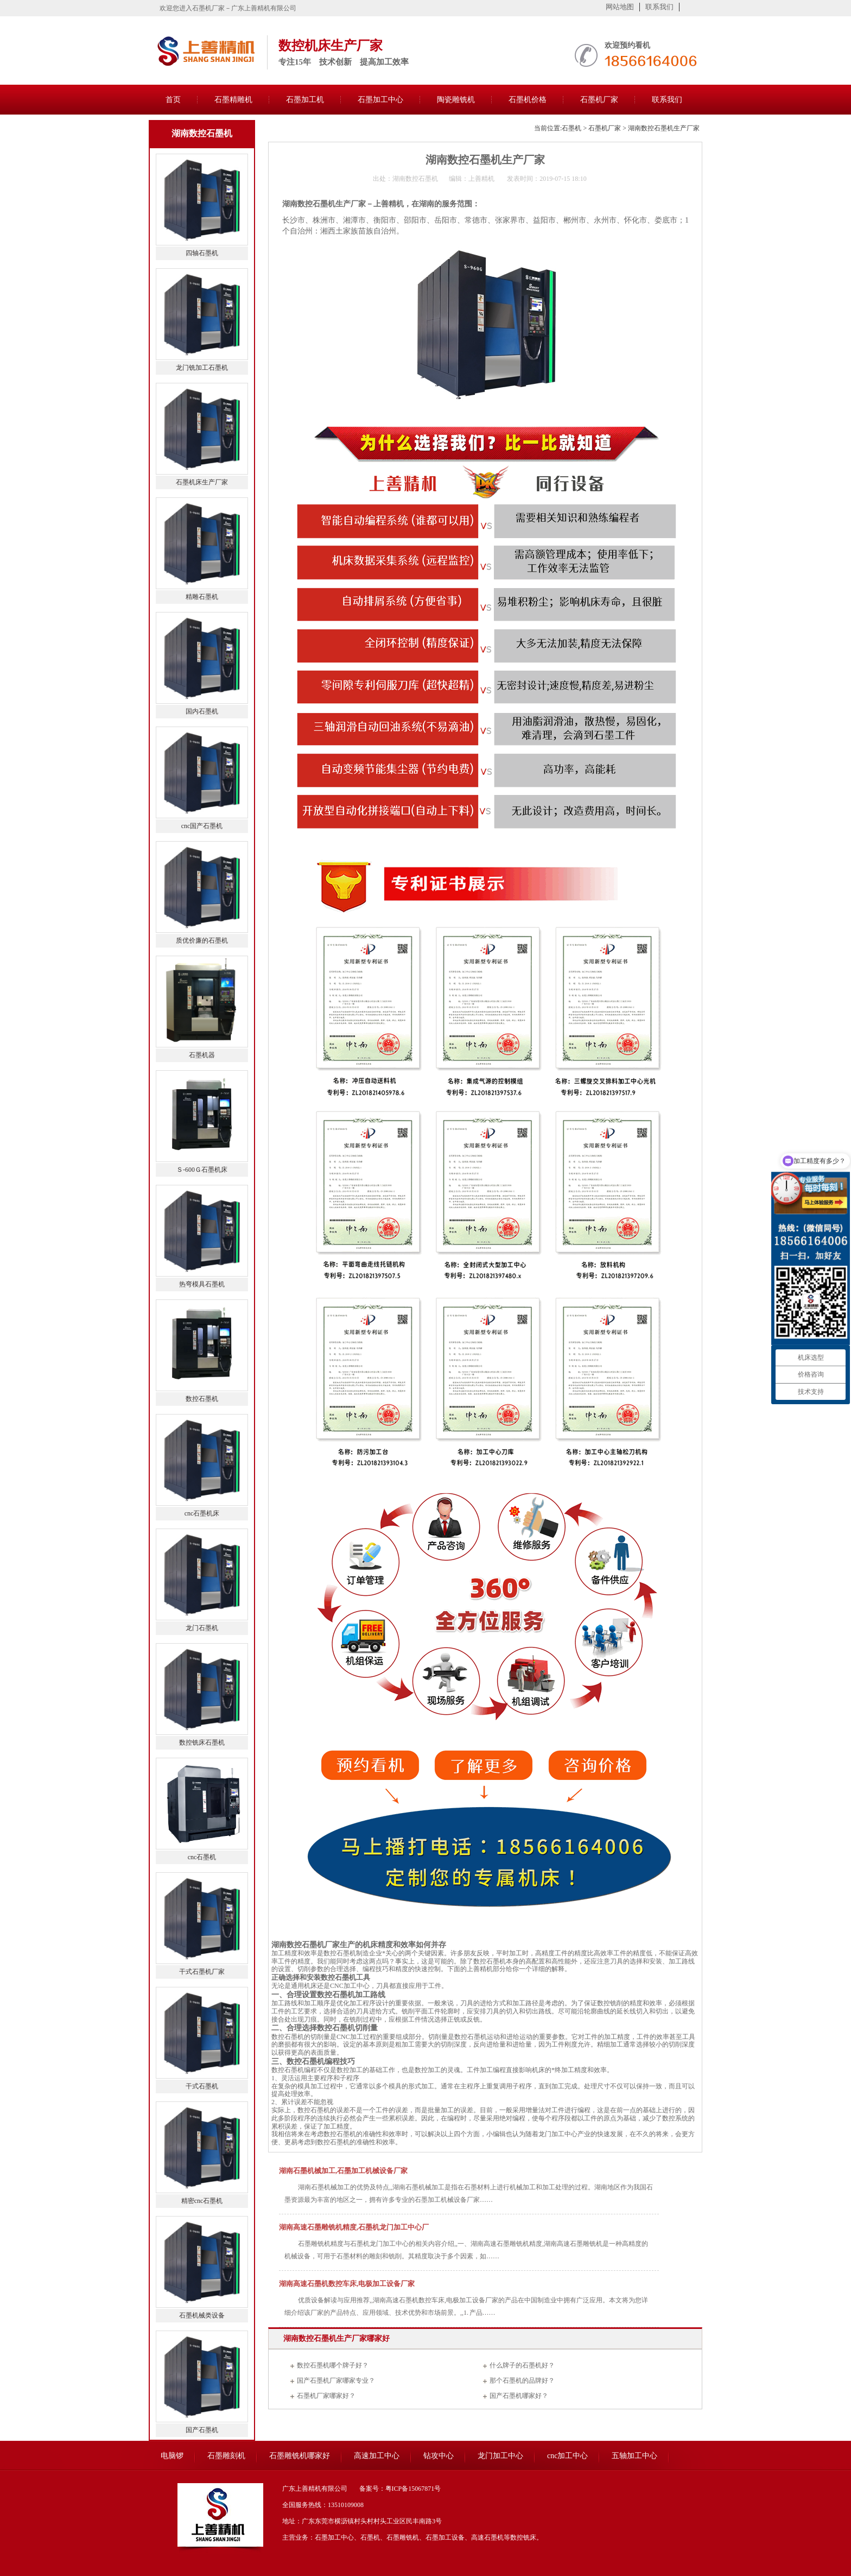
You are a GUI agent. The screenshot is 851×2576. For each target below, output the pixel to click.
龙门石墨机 (202, 1628)
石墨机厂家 (599, 100)
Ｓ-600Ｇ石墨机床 (201, 1169)
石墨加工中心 (380, 100)
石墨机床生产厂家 (202, 482)
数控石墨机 (287, 2070)
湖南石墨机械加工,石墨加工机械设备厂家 (343, 2171)
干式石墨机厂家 (202, 1971)
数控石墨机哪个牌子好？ (333, 2365)
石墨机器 (202, 1055)
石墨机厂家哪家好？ (326, 2396)
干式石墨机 (202, 2086)
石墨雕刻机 (226, 2456)
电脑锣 (172, 2456)
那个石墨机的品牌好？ (522, 2380)
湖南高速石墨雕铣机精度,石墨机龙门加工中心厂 (354, 2227)
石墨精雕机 (233, 100)
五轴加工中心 (634, 2456)
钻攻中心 (438, 2456)
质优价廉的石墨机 (202, 940)
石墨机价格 (528, 100)
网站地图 (620, 7)
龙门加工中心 (557, 2134)
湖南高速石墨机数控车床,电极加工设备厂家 (347, 2284)
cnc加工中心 (567, 2456)
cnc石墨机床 (202, 1513)
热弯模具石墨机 (202, 1284)
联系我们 (659, 7)
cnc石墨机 (202, 1857)
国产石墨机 (202, 2430)
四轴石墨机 (202, 253)
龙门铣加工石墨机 (202, 367)
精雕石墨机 (202, 597)
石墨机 (571, 128)
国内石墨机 (202, 711)
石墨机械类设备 (202, 2315)
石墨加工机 (305, 100)
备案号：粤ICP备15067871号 (400, 2488)
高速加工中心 (376, 2456)
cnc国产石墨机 (202, 826)
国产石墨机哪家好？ (519, 2396)
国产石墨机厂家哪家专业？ (336, 2380)
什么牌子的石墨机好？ (522, 2365)
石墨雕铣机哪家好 (299, 2456)
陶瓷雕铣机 (456, 100)
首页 (173, 100)
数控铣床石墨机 (202, 1742)
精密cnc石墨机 (202, 2201)
